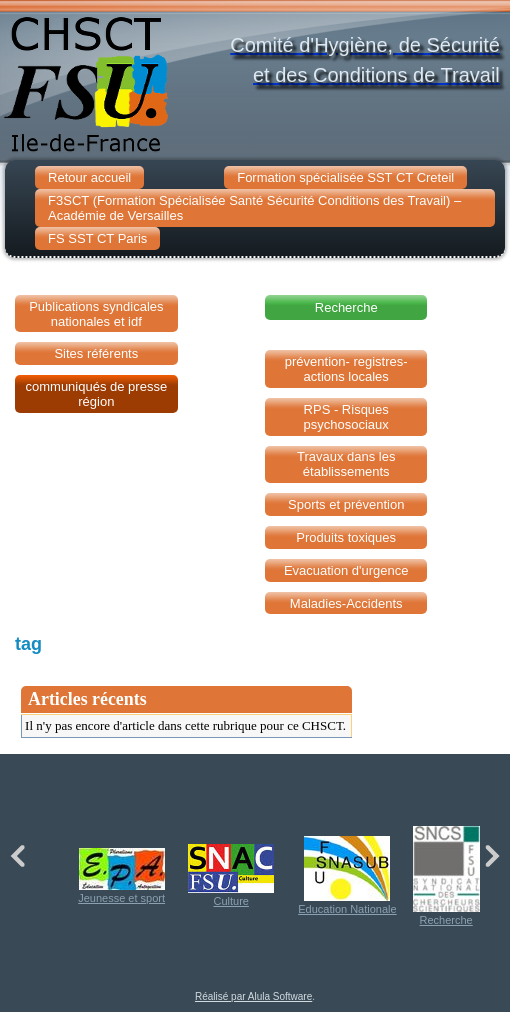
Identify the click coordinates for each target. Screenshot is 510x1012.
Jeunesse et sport (121, 876)
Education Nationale (347, 875)
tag (28, 644)
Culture (231, 875)
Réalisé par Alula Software (253, 996)
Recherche (446, 876)
